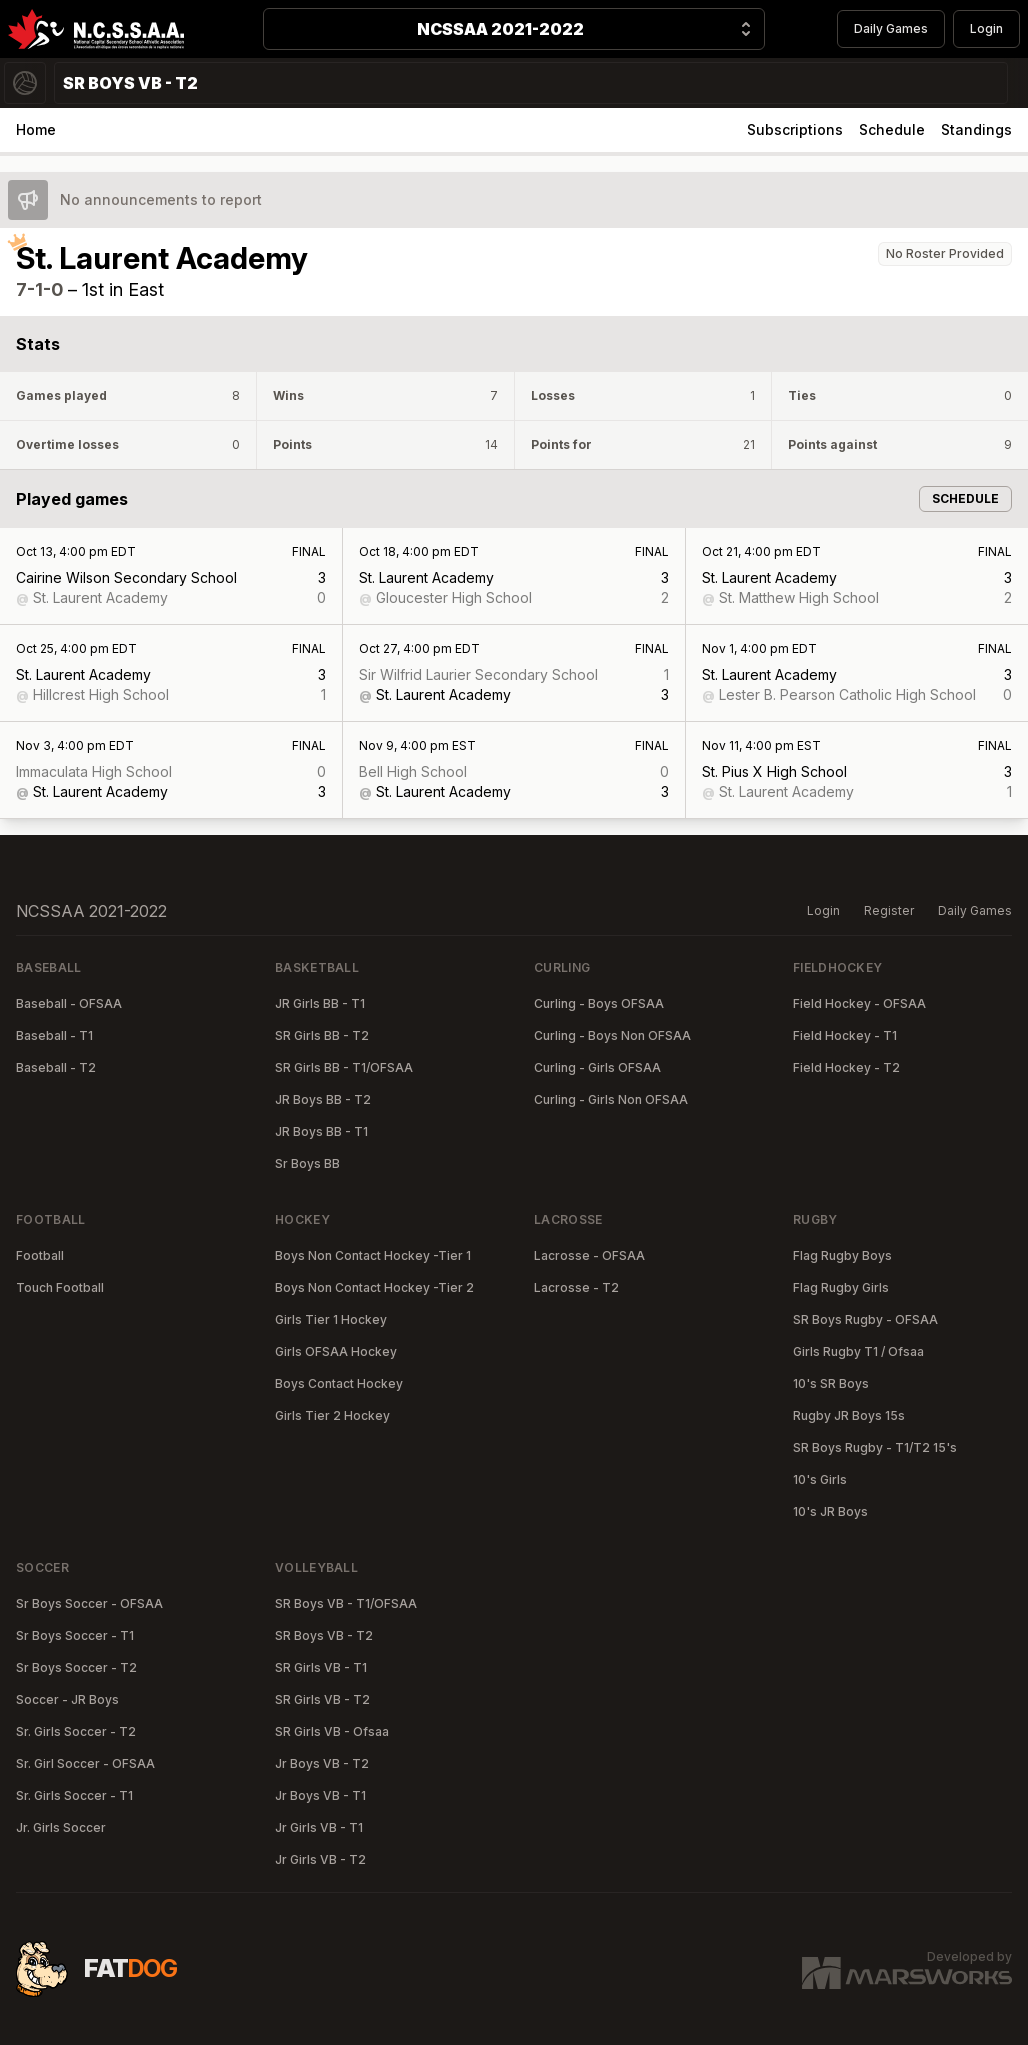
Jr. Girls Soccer (61, 1827)
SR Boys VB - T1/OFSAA (346, 1603)
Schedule (892, 129)
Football (40, 1255)
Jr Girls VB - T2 (320, 1859)
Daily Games (891, 28)
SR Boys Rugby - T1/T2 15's (875, 1447)
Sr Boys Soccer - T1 (75, 1635)
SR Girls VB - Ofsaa (332, 1731)
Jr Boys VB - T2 (322, 1763)
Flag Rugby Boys (842, 1255)
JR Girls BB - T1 (320, 1003)
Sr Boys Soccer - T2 (76, 1667)
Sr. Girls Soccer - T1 (74, 1795)
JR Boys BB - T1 (321, 1131)
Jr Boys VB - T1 (320, 1795)
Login (986, 28)
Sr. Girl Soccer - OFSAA (85, 1763)
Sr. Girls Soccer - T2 (76, 1731)
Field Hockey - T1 (845, 1035)
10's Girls (820, 1479)
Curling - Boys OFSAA (599, 1003)
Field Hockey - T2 (846, 1067)
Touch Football (60, 1287)
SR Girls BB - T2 (322, 1035)
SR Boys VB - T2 (324, 1635)
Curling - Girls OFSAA (597, 1067)
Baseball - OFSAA (69, 1003)
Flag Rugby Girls (841, 1287)
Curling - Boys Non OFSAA (612, 1035)
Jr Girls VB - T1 (319, 1827)
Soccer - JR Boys (67, 1699)
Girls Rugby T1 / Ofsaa (858, 1351)
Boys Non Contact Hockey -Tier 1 (373, 1255)
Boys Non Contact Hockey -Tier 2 (374, 1287)
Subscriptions (795, 129)
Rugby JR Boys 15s (849, 1415)
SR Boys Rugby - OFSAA (865, 1319)
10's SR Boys (831, 1383)
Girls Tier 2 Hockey (332, 1415)
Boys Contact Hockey (339, 1383)
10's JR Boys (830, 1511)
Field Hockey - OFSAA (859, 1003)
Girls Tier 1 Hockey (331, 1319)
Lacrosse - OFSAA (589, 1255)
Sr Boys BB (307, 1163)
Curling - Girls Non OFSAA (611, 1099)
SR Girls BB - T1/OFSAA (344, 1067)
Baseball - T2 (56, 1067)
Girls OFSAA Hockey (336, 1351)
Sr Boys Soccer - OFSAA (89, 1603)
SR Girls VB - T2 (322, 1699)
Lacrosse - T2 (576, 1287)
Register (889, 910)
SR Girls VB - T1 (321, 1667)
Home (36, 129)
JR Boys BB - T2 (323, 1099)
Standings (976, 129)
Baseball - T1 (54, 1035)
